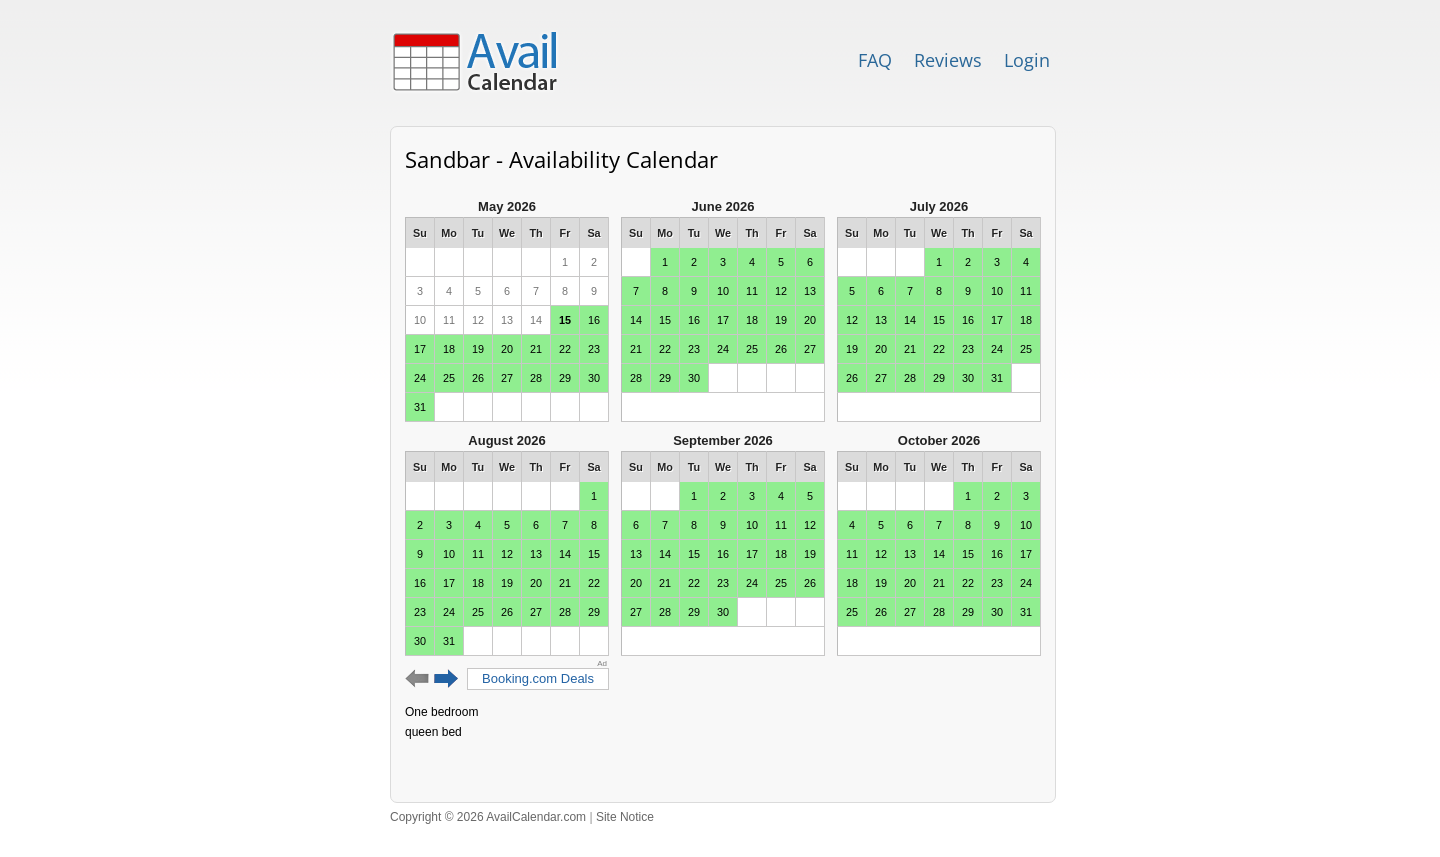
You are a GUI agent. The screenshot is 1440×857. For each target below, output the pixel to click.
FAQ (875, 60)
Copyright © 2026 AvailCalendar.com (488, 817)
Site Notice (625, 817)
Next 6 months (446, 679)
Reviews (948, 60)
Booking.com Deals (538, 678)
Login (1027, 60)
